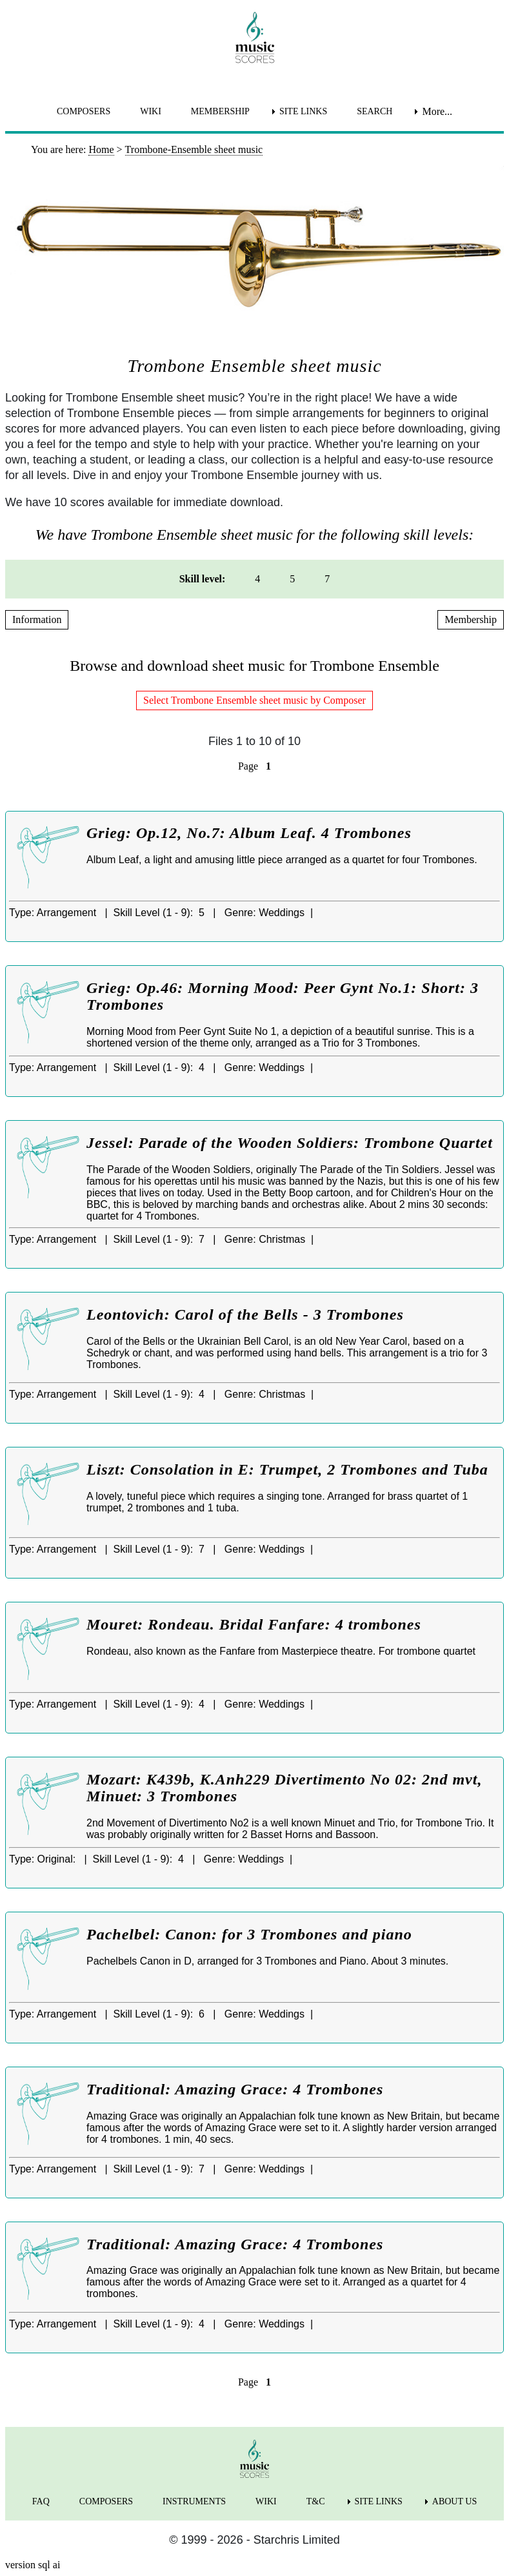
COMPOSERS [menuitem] (83, 111)
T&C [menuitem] (315, 2501)
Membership (470, 619)
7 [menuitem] (327, 578)
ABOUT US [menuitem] (454, 2501)
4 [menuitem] (257, 578)
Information (36, 619)
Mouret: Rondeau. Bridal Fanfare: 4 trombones (253, 1624)
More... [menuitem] (437, 111)
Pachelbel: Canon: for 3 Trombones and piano (249, 1934)
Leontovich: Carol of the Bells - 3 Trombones (245, 1314)
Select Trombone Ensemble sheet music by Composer (254, 700)
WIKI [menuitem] (150, 111)
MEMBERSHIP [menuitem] (220, 111)
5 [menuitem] (292, 578)
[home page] (254, 37)
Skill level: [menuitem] (202, 578)
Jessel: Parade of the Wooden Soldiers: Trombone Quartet (289, 1142)
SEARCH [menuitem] (374, 111)
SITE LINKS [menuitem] (303, 111)
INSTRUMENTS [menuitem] (194, 2501)
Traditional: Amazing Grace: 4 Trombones (234, 2089)
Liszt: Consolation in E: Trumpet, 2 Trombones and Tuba (287, 1469)
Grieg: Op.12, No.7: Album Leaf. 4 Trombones (249, 832)
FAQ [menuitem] (41, 2501)
